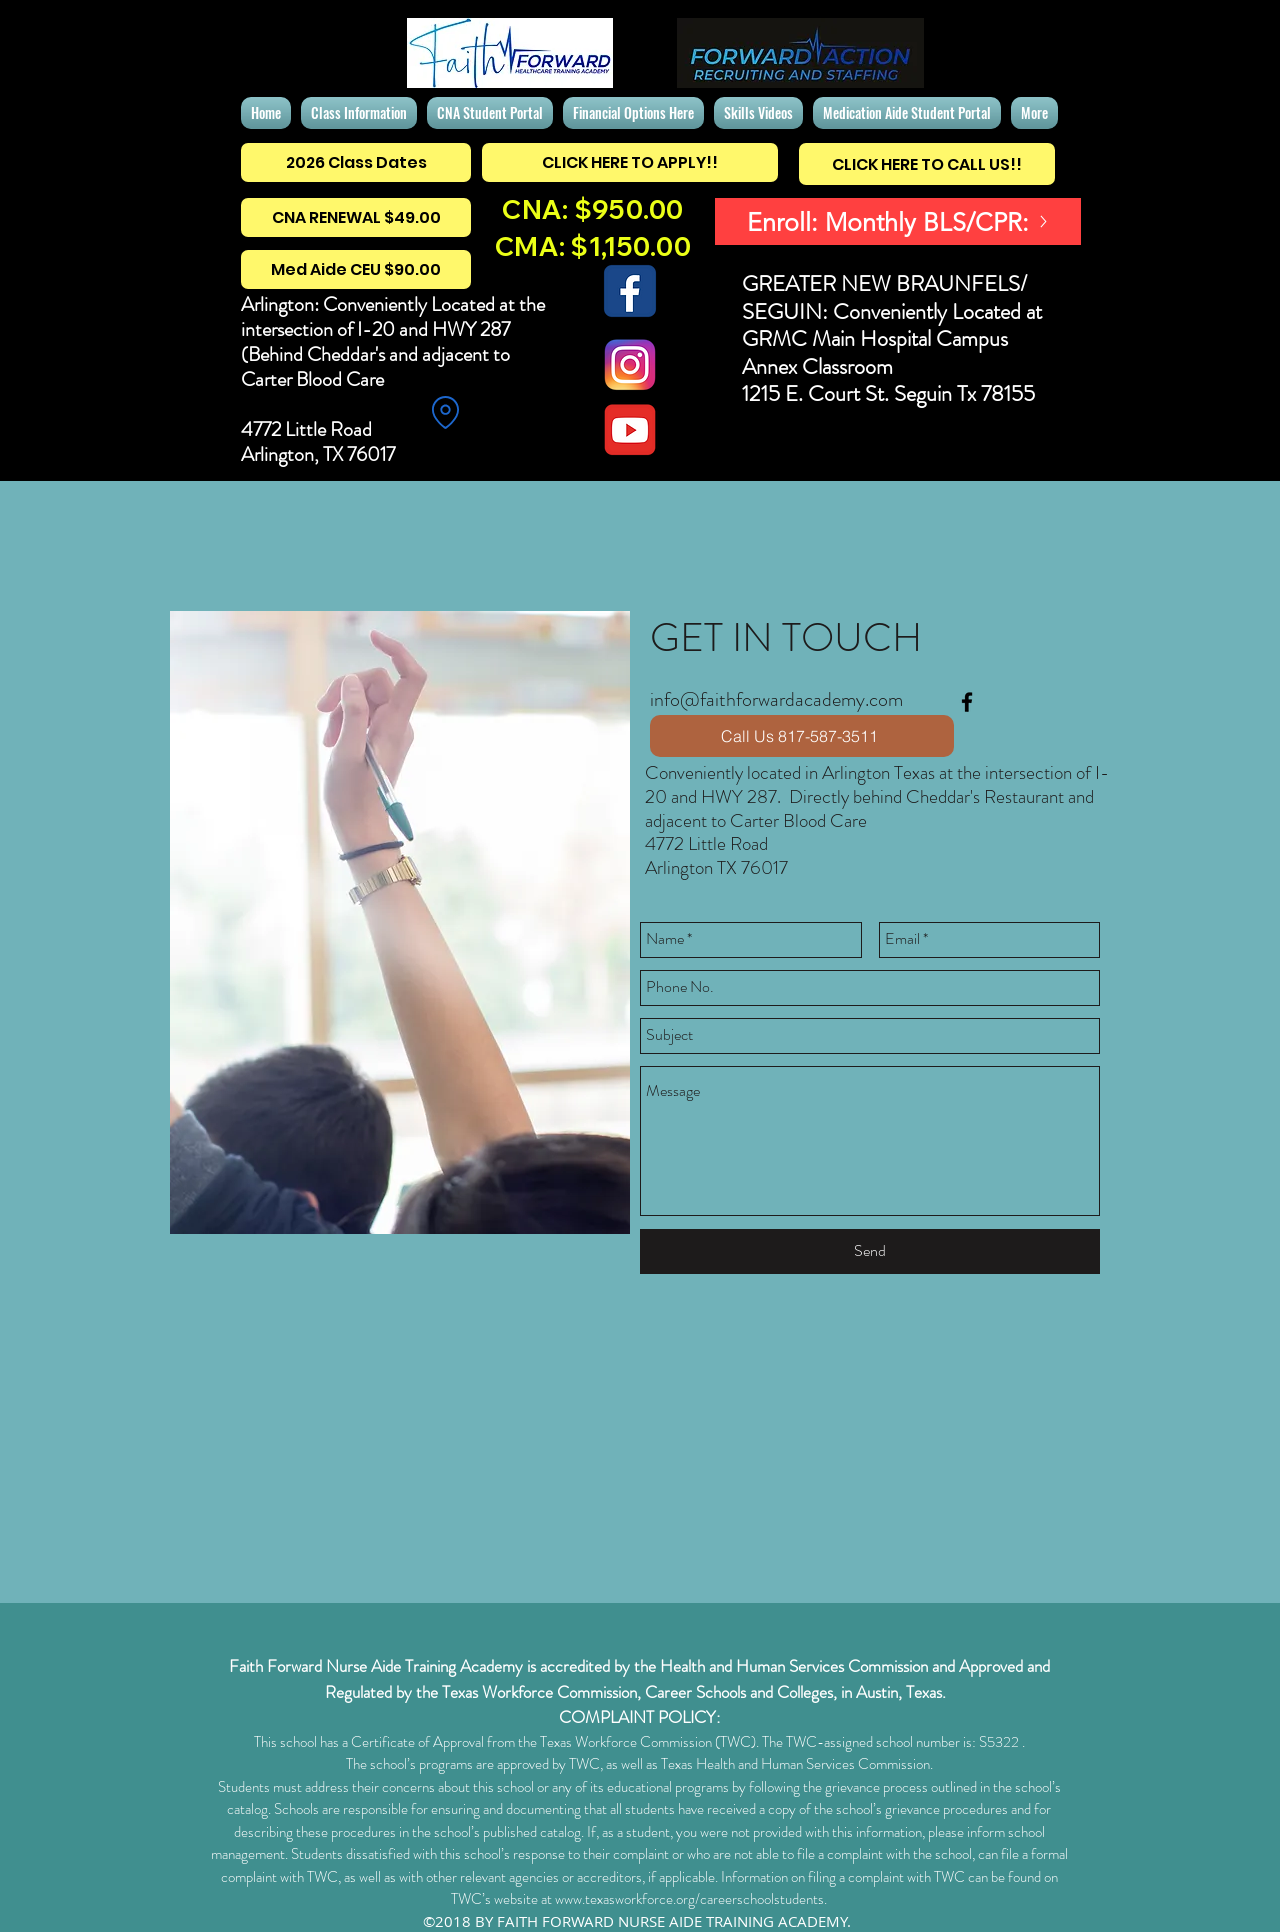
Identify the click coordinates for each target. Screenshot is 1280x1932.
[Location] (445, 412)
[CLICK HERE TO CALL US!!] (927, 164)
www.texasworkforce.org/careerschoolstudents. (691, 1899)
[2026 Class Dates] (356, 162)
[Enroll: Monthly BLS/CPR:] (898, 221)
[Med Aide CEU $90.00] (356, 269)
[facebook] (967, 702)
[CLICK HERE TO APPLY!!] (630, 162)
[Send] (870, 1251)
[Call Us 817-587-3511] (802, 736)
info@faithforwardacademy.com (776, 699)
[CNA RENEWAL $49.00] (356, 217)
